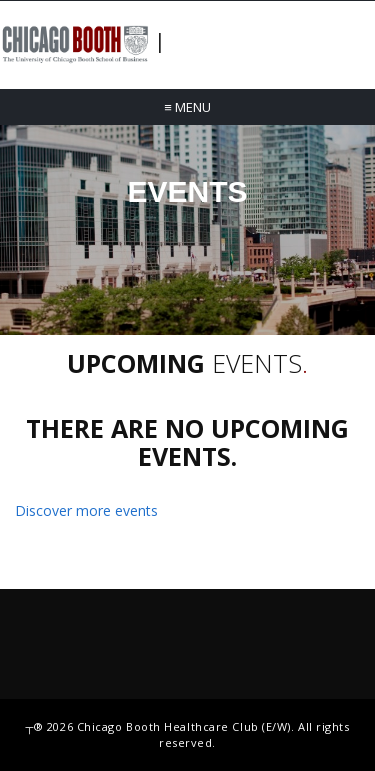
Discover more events (86, 510)
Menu (187, 107)
